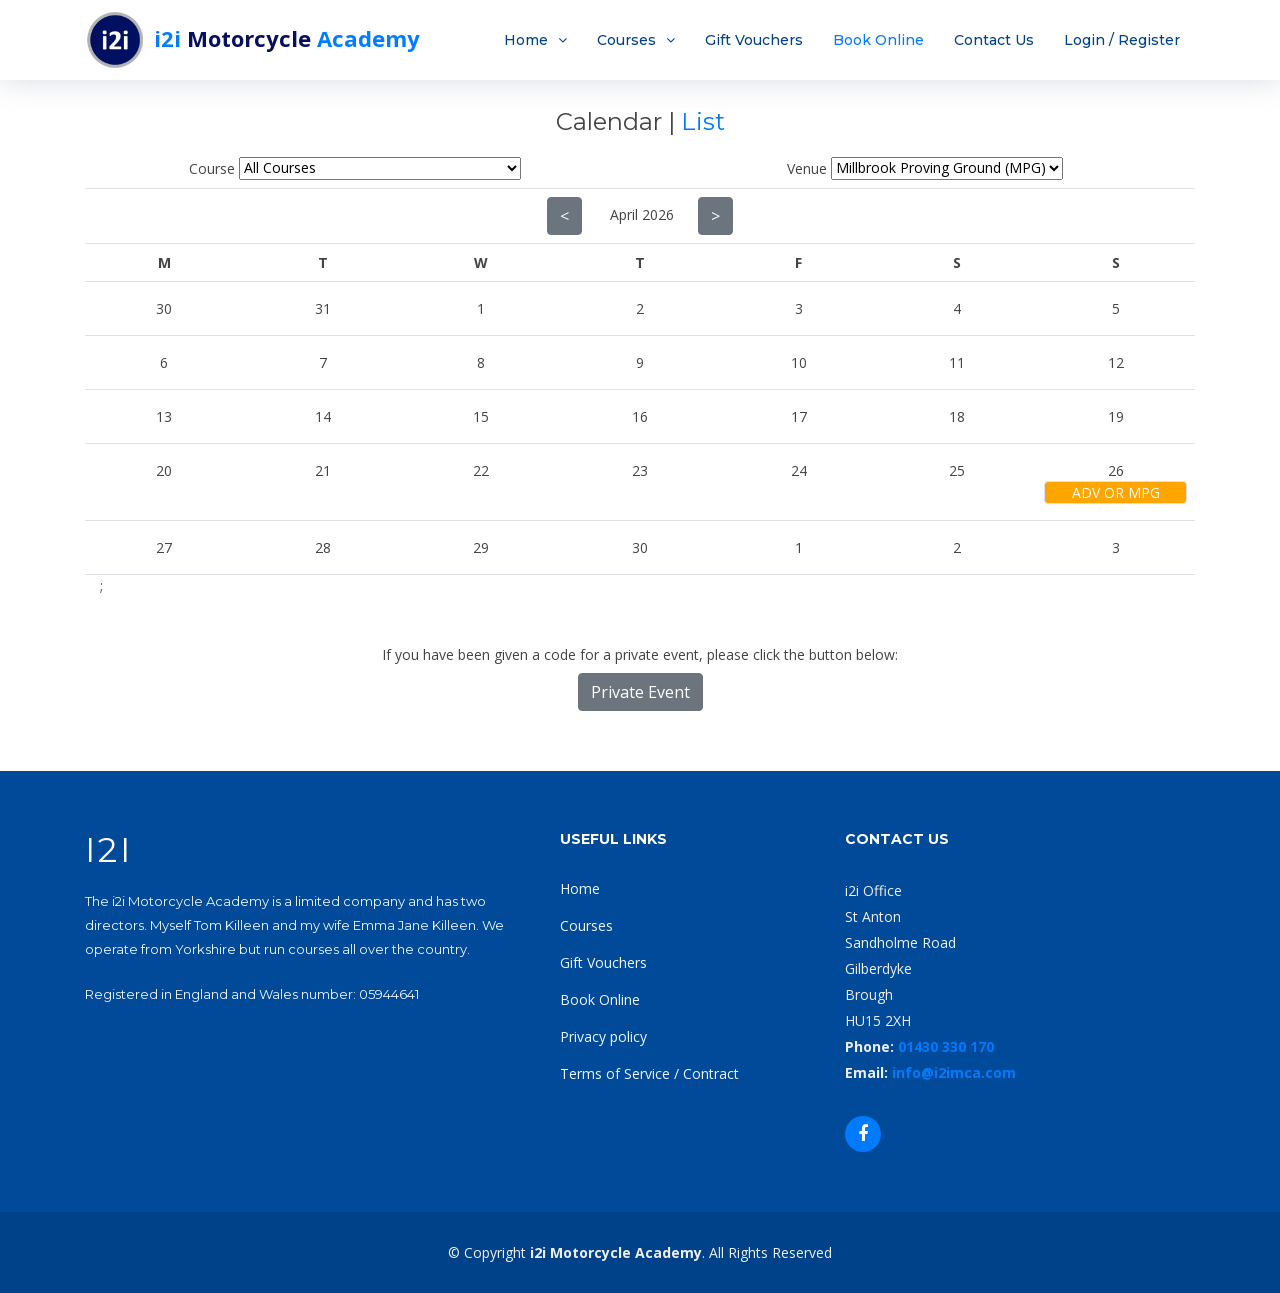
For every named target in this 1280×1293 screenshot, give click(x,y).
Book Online (878, 40)
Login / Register (1122, 40)
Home (526, 40)
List (703, 121)
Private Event (640, 692)
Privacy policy (603, 1036)
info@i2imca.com (954, 1072)
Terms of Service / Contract (649, 1073)
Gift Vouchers (754, 40)
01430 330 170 (946, 1046)
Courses (626, 40)
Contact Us (994, 40)
